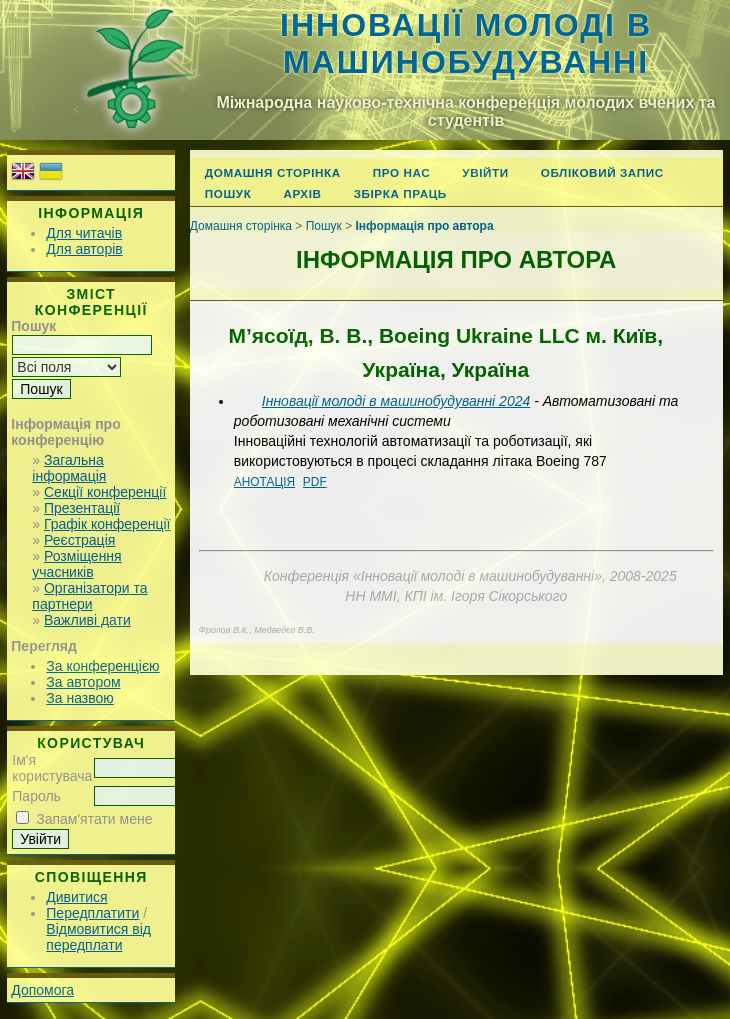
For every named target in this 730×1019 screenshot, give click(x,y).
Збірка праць (400, 193)
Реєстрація (79, 540)
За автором (83, 682)
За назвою (79, 698)
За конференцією (102, 666)
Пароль (36, 796)
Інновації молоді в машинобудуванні (466, 43)
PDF (315, 482)
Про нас (402, 172)
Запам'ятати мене (94, 819)
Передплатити (92, 913)
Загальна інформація (69, 468)
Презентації (82, 508)
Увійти (485, 172)
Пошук (228, 193)
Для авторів (84, 249)
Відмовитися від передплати (98, 937)
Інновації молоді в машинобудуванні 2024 (396, 401)
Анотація (264, 482)
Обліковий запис (602, 172)
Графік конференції (107, 524)
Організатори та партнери (89, 596)
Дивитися (76, 897)
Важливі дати (87, 620)
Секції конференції (105, 492)
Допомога (42, 990)
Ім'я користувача (52, 768)
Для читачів (84, 233)
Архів (302, 193)
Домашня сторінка (273, 172)
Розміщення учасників (76, 564)
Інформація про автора (425, 226)
